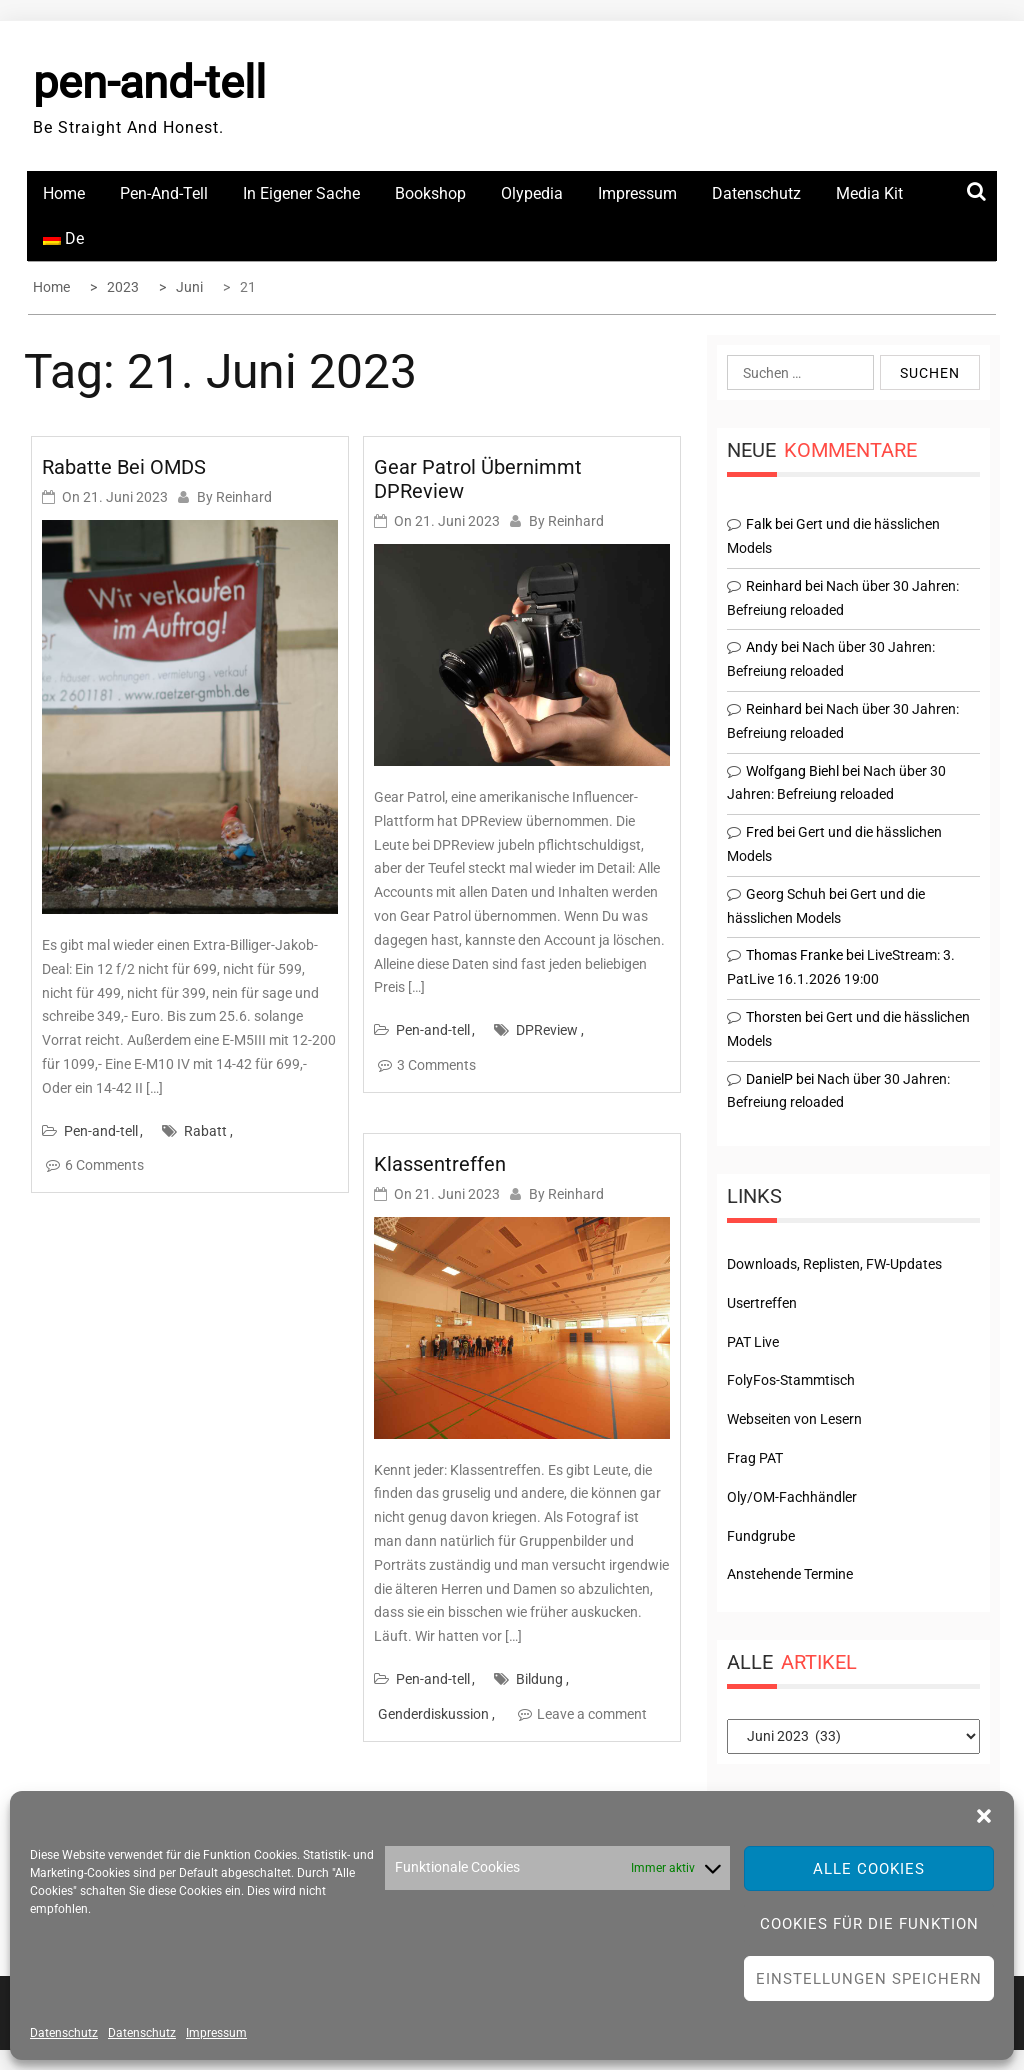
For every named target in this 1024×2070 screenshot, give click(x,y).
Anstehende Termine (790, 1574)
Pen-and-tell (164, 193)
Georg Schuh (786, 894)
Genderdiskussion (433, 1714)
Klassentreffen (440, 1164)
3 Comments (436, 1065)
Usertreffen (762, 1303)
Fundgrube (761, 1536)
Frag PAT (755, 1458)
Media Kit (869, 193)
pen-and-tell (149, 82)
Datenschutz (64, 2033)
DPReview (547, 1030)
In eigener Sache (301, 193)
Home (64, 193)
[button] (984, 1816)
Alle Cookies (869, 1869)
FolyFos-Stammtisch (791, 1380)
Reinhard (244, 497)
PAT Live (753, 1342)
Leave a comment (592, 1714)
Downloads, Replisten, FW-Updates (834, 1264)
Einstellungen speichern (869, 1979)
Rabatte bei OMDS (124, 467)
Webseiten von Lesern (794, 1419)
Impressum (216, 2033)
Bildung (539, 1679)
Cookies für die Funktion (869, 1924)
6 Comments (104, 1165)
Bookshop (430, 193)
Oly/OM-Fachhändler (792, 1497)
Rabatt (205, 1131)
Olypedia (532, 193)
